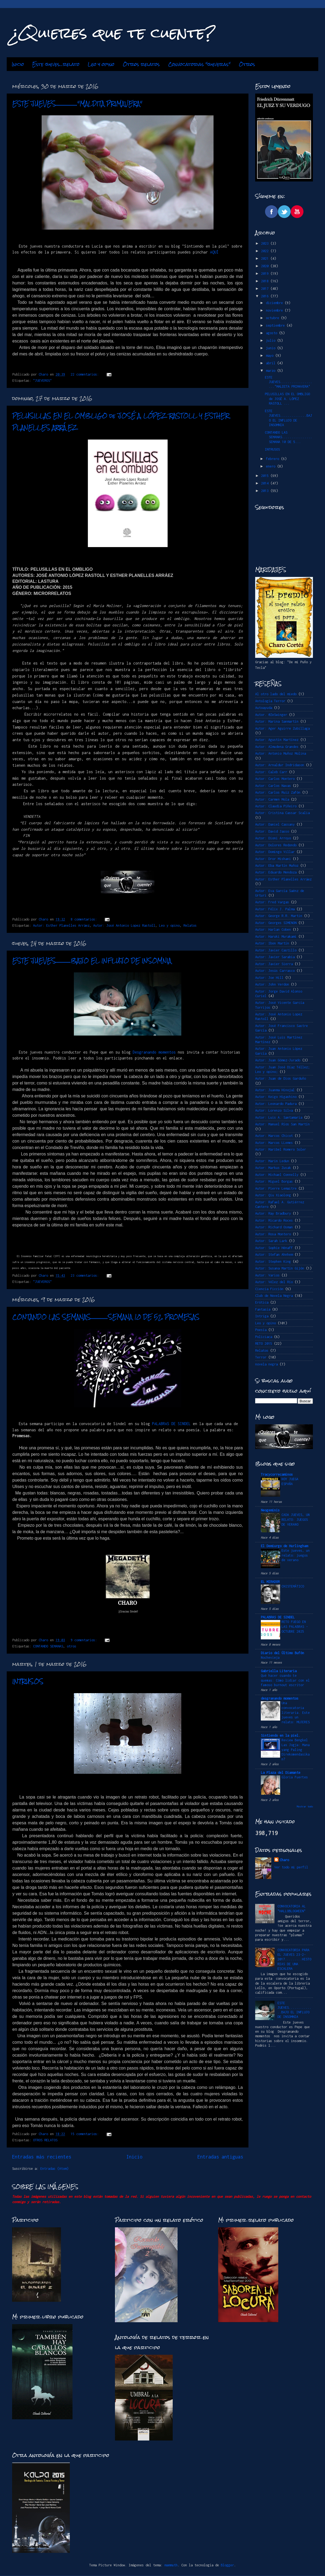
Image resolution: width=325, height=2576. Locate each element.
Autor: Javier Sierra (274, 964)
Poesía (260, 1330)
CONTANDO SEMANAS (48, 1646)
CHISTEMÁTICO (292, 1586)
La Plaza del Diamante (280, 1773)
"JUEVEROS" (42, 381)
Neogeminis (270, 1510)
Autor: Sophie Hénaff (274, 1248)
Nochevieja (270, 1658)
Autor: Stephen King (273, 1262)
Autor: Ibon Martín (272, 943)
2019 (265, 274)
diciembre (275, 303)
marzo (271, 371)
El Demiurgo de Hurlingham (284, 1546)
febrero (273, 459)
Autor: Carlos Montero (275, 779)
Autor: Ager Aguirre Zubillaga (282, 728)
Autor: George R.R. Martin (278, 916)
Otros (247, 64)
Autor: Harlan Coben (273, 929)
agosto (272, 333)
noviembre (275, 310)
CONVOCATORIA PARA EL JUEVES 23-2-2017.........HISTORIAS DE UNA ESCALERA (294, 1959)
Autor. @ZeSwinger (271, 715)
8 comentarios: (85, 919)
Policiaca (263, 1337)
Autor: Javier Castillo (276, 950)
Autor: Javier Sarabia (275, 957)
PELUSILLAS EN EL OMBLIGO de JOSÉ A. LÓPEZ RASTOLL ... (287, 398)
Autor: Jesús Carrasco (275, 971)
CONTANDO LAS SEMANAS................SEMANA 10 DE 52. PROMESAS (106, 1317)
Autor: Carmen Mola (272, 799)
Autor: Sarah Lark (271, 1241)
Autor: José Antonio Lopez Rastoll (124, 925)
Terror (260, 1357)
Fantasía (262, 1309)
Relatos (190, 925)
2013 (265, 491)
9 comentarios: (85, 1640)
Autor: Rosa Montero (273, 1234)
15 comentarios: (86, 2134)
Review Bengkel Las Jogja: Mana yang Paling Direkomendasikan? (295, 1749)
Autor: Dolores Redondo (276, 845)
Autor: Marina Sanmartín (276, 721)
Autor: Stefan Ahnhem (274, 1255)
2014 (265, 483)
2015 (265, 476)
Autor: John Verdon (272, 984)
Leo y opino (101, 64)
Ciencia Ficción (269, 1289)
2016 (265, 296)
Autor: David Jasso (272, 831)
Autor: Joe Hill (269, 978)
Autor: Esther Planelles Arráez (61, 925)
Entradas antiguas (220, 2157)
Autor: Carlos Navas (273, 786)
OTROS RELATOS (45, 2140)
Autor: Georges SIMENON (276, 923)
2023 (265, 243)
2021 (265, 258)
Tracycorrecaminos (277, 1474)
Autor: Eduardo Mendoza (276, 872)
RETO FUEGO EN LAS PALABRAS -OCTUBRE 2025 (294, 1626)
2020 (265, 266)
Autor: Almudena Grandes (276, 747)
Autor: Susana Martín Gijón (279, 1268)
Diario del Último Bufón (282, 1653)
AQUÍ (214, 252)
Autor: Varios (267, 1275)
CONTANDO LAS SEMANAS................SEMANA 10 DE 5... (288, 437)
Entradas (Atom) (54, 2169)
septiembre (276, 325)
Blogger (227, 2565)
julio (271, 340)
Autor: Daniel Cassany (275, 824)
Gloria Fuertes (294, 1777)
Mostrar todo (305, 1806)
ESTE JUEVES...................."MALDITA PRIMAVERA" (77, 103)
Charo (284, 1860)
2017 (265, 289)
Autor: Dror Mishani (273, 859)
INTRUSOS (28, 1681)
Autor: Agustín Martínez (276, 740)
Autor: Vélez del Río (274, 1282)
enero (271, 466)
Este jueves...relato (56, 64)
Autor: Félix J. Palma (275, 909)
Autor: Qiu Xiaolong (273, 1195)
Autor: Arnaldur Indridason (279, 765)
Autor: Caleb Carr (271, 772)
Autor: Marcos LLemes (274, 1143)
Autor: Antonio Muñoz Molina (280, 753)
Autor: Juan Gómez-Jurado (277, 1060)
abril (271, 363)
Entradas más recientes (41, 2157)
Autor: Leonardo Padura (276, 1104)
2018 (265, 281)
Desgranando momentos (154, 1052)
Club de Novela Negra (274, 1296)
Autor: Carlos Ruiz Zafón (277, 792)
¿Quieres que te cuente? (113, 32)
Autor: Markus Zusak (273, 1168)
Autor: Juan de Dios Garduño (280, 1078)
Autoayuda (263, 708)
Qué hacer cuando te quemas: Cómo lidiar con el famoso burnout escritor (285, 1680)
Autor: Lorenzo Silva (274, 1110)
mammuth (171, 2565)
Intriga (261, 1316)
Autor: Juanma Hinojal (275, 1090)
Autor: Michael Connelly (276, 1175)
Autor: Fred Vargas (272, 902)
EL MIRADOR (270, 1582)
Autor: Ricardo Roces (274, 1220)
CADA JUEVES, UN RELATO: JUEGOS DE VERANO (295, 1519)
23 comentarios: (86, 1275)
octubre (273, 318)
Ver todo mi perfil (291, 1867)
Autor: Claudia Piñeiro (276, 806)
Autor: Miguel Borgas (274, 1181)
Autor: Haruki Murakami (276, 936)
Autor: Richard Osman (274, 1227)
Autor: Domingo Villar (275, 852)
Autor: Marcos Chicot (274, 1136)
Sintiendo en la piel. (280, 1735)
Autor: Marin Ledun (272, 1161)
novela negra (266, 1364)
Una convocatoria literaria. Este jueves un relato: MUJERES (295, 1712)
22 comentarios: (86, 374)
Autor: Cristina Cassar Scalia (282, 813)
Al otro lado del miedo (276, 694)
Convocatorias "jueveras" (199, 64)
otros (71, 1646)
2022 (265, 251)
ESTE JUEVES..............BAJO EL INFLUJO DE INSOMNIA (91, 960)
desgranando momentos (279, 1698)
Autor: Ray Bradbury (273, 1213)
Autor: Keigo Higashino (276, 1097)
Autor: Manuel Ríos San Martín (282, 1124)
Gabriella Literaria (279, 1671)
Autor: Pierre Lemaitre (276, 1188)
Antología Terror (270, 701)
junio (271, 348)
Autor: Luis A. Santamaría (278, 1117)
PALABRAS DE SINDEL (171, 1423)
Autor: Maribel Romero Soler (280, 1149)
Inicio (18, 64)
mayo (270, 356)
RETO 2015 (263, 1343)
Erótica (261, 1302)
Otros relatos (141, 64)
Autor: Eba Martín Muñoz (276, 866)
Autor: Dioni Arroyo (273, 838)
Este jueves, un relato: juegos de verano (295, 1555)
